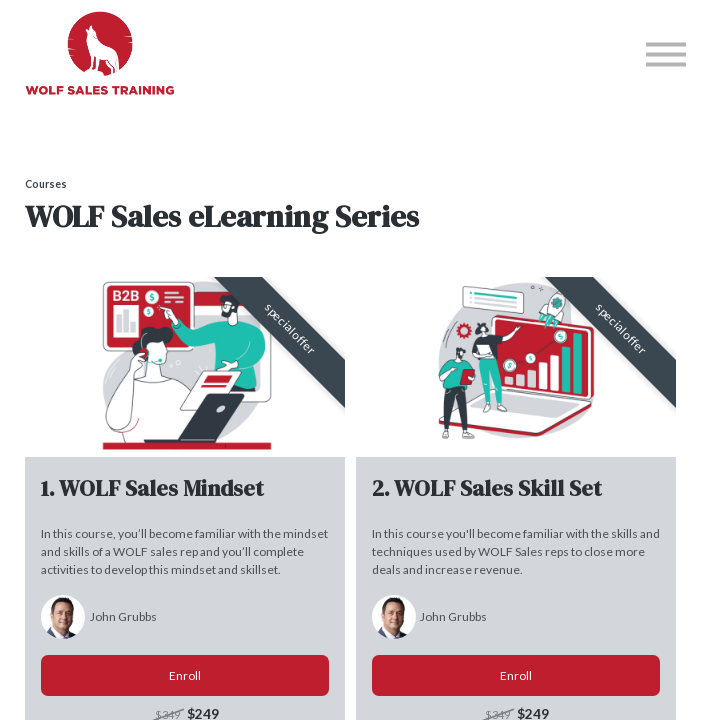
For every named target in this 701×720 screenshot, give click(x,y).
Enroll (185, 675)
